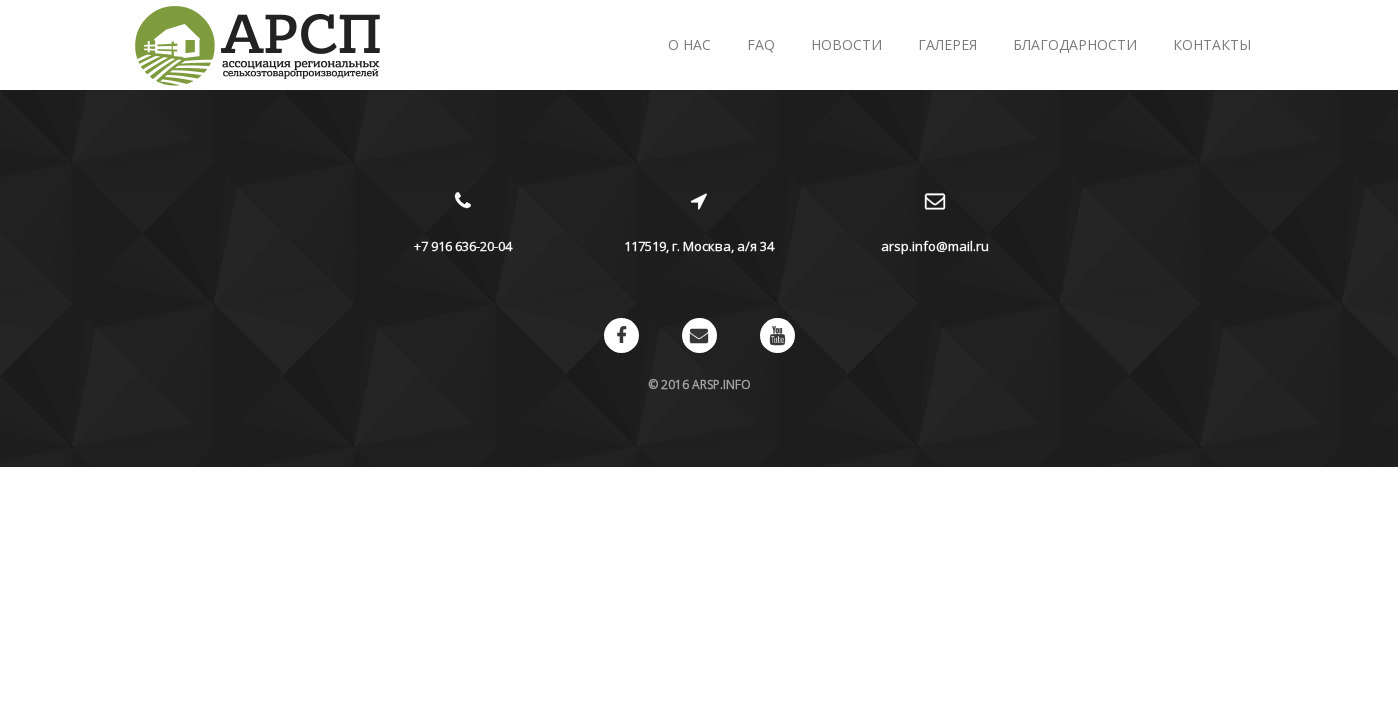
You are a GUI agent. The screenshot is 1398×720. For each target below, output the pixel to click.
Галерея (947, 44)
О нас (689, 44)
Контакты (1212, 44)
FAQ (761, 44)
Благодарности (1075, 44)
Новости (846, 44)
